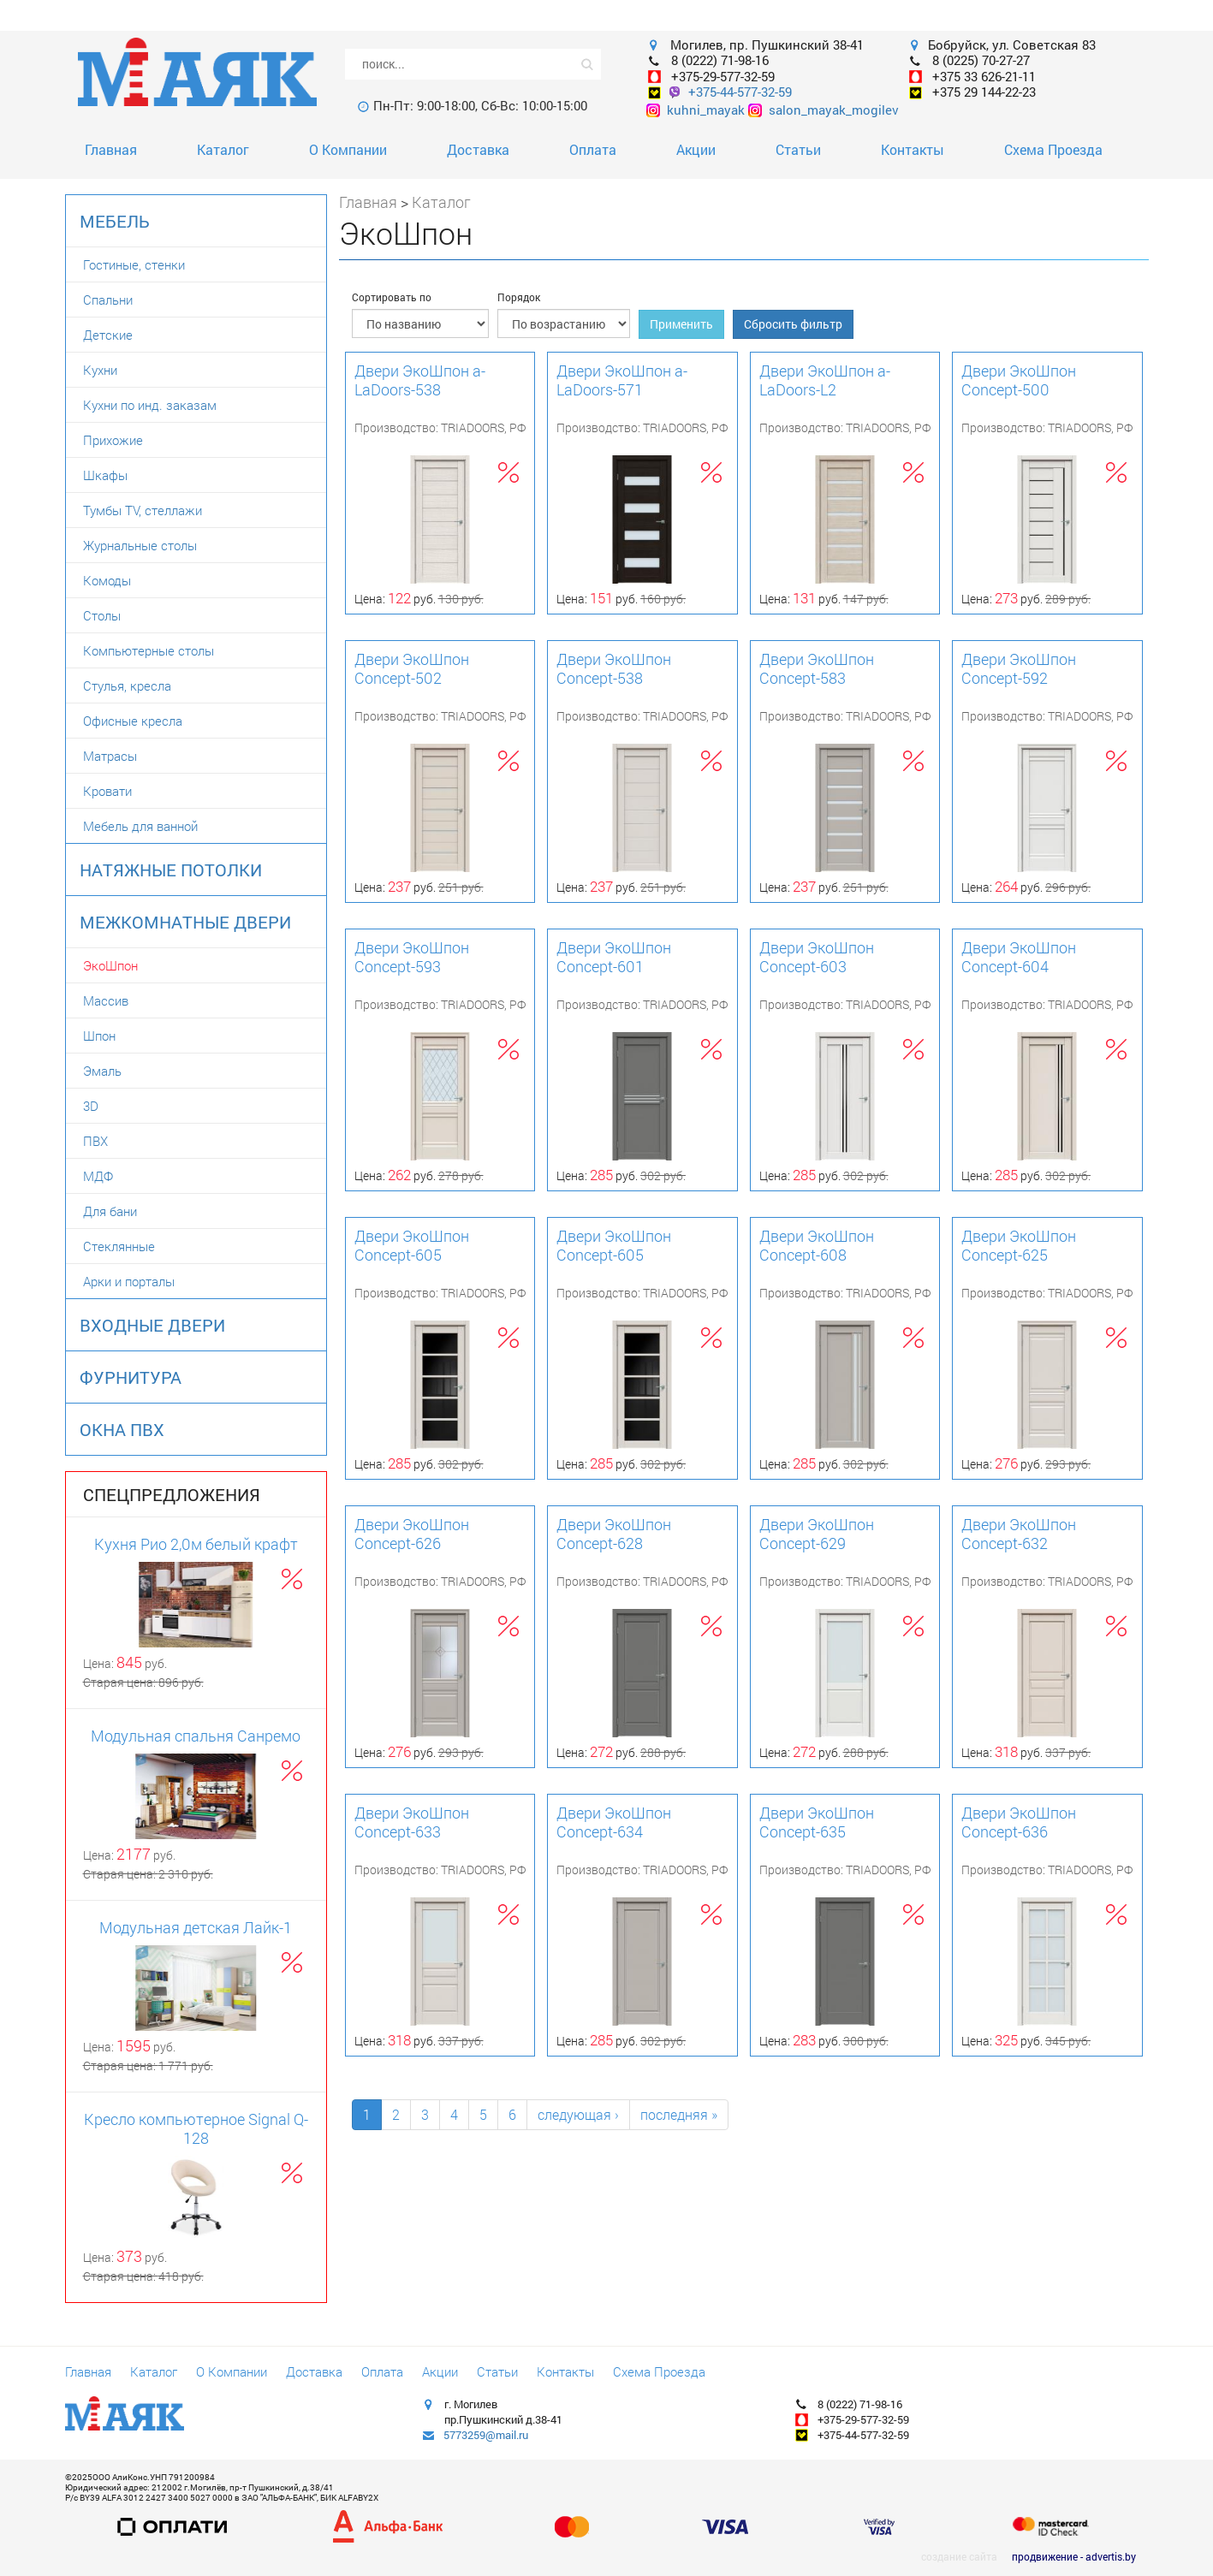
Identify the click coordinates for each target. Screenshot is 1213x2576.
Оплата (592, 149)
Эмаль (102, 1070)
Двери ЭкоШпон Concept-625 (1018, 1245)
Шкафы (105, 475)
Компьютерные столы (148, 650)
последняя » (678, 2114)
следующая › (578, 2114)
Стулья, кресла (127, 685)
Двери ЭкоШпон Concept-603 (816, 956)
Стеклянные (119, 1246)
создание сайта (959, 2556)
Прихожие (113, 439)
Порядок (518, 297)
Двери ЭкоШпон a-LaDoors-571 (621, 380)
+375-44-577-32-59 (740, 91)
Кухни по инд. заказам (150, 404)
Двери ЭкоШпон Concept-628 (613, 1533)
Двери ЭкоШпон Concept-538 (613, 668)
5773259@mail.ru (485, 2434)
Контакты (912, 149)
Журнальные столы (140, 545)
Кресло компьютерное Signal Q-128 (196, 2128)
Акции (696, 149)
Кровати (107, 790)
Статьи (798, 149)
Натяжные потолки (171, 869)
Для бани (110, 1211)
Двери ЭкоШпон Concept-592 (1018, 668)
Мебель (115, 221)
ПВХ (95, 1140)
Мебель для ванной (140, 825)
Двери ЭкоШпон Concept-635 (816, 1822)
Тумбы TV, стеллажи (142, 510)
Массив (105, 1000)
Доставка (478, 149)
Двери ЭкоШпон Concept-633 (411, 1822)
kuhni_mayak (695, 109)
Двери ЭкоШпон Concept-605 (411, 1245)
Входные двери (152, 1325)
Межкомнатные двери (185, 922)
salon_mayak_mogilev (823, 109)
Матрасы (110, 755)
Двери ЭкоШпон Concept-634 (613, 1822)
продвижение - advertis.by (1074, 2556)
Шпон (99, 1035)
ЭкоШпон (110, 965)
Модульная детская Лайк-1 (195, 1927)
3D (90, 1105)
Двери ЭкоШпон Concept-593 (411, 956)
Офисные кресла (132, 720)
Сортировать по (391, 297)
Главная (111, 149)
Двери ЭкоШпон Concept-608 (816, 1245)
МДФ (98, 1175)
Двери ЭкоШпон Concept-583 (816, 668)
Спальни (108, 299)
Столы (102, 615)
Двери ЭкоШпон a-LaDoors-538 (419, 380)
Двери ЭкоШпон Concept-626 (411, 1533)
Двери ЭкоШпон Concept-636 (1018, 1822)
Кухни (100, 369)
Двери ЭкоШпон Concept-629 (816, 1533)
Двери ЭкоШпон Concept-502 (411, 668)
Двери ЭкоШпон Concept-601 (613, 956)
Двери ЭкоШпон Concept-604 (1018, 956)
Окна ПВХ (122, 1429)
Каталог (223, 149)
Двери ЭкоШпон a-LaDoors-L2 (824, 380)
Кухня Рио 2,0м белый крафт (196, 1543)
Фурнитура (130, 1377)
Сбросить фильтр (793, 324)
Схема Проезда (1053, 149)
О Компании (348, 149)
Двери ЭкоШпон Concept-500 (1018, 380)
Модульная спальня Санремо (195, 1735)
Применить (681, 324)
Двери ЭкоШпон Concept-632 (1018, 1533)
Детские (108, 334)
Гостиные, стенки (134, 264)
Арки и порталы (129, 1281)
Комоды (107, 580)
